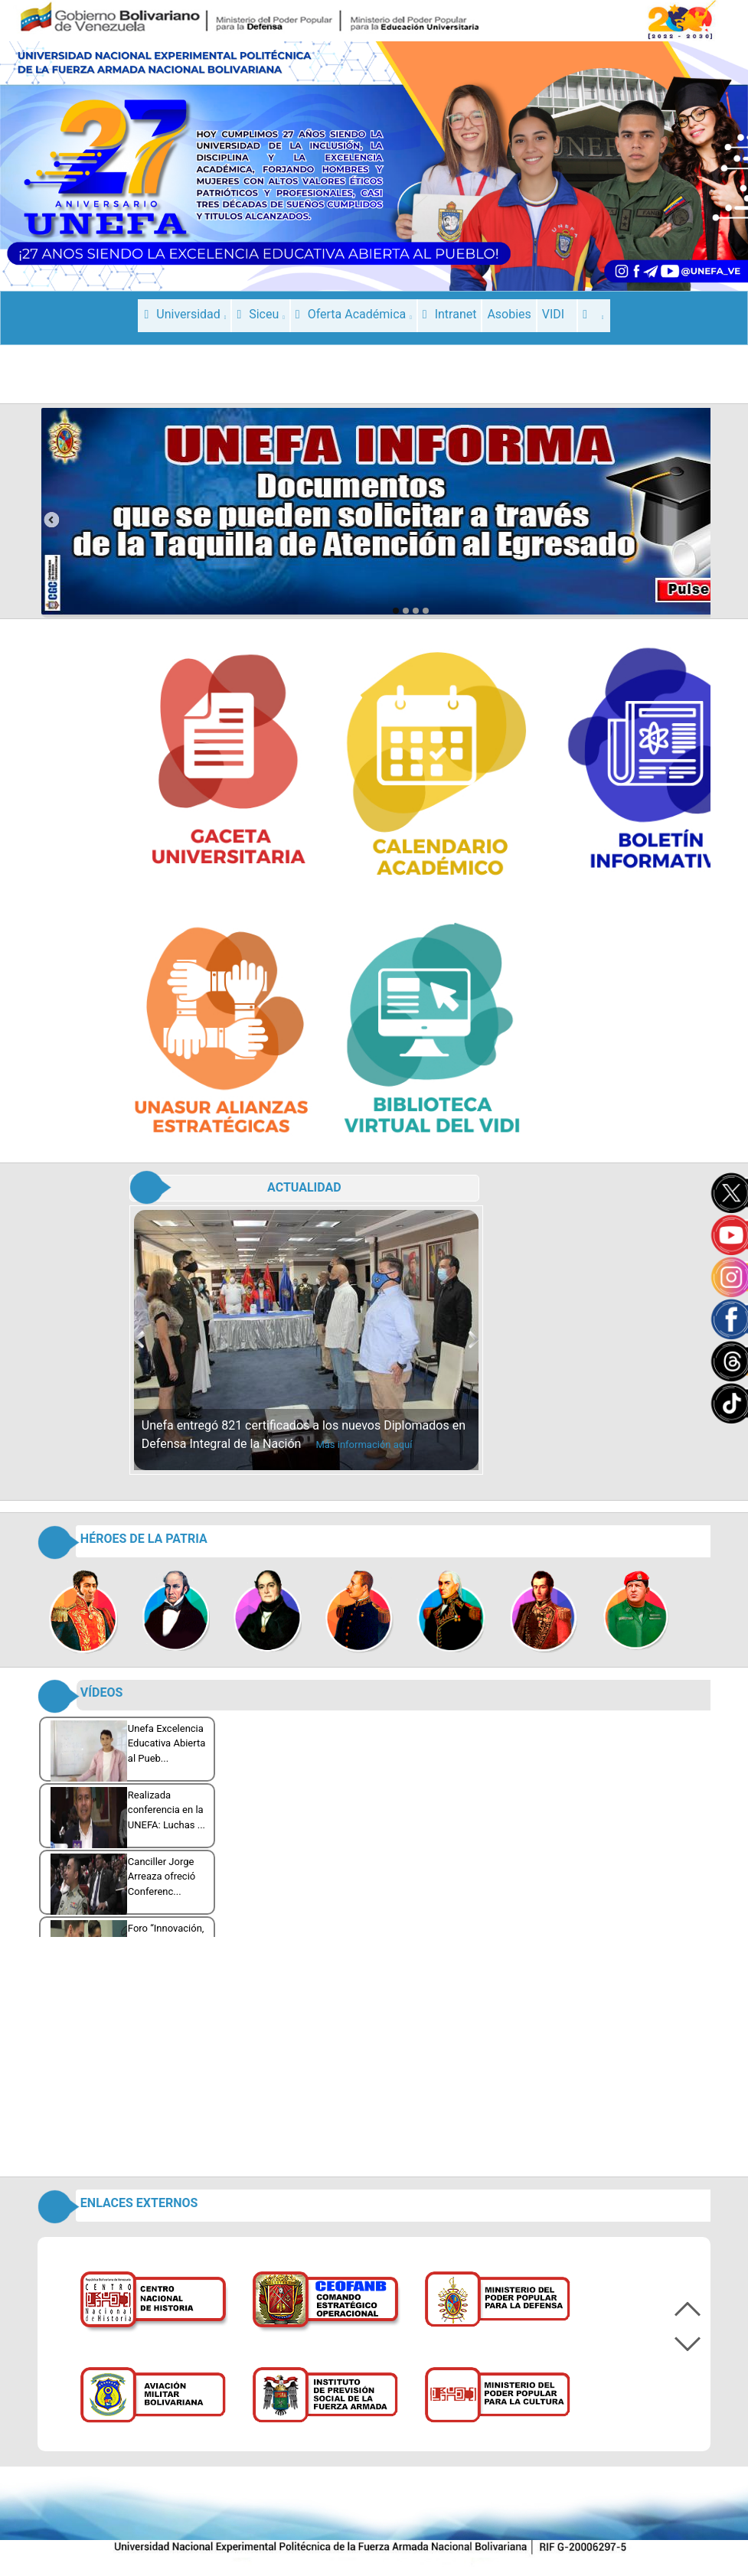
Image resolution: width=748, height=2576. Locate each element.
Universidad (185, 314)
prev (51, 519)
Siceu (260, 314)
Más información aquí (363, 1444)
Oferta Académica (354, 314)
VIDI (553, 314)
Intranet (450, 314)
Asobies (509, 314)
